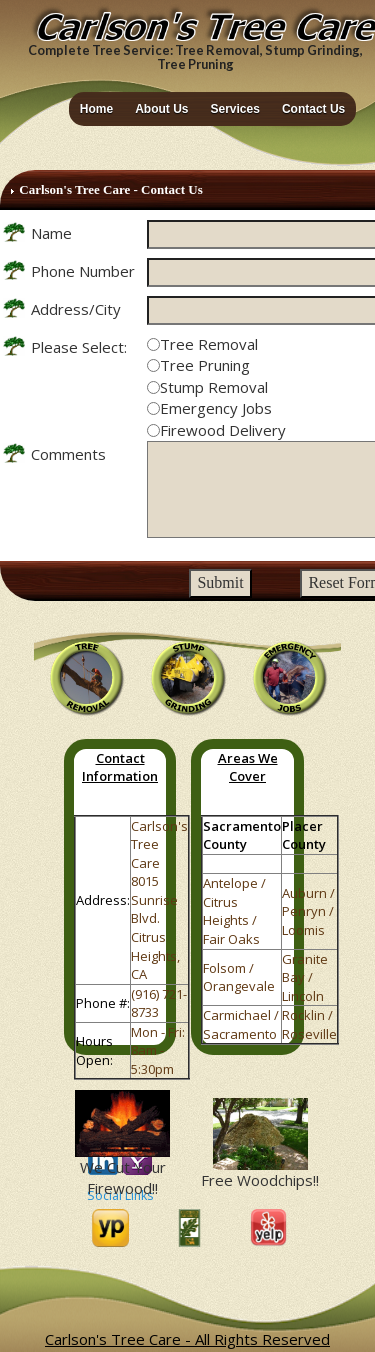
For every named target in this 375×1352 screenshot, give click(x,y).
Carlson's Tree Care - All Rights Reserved (187, 1339)
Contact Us (313, 109)
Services (235, 109)
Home (96, 109)
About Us (161, 109)
